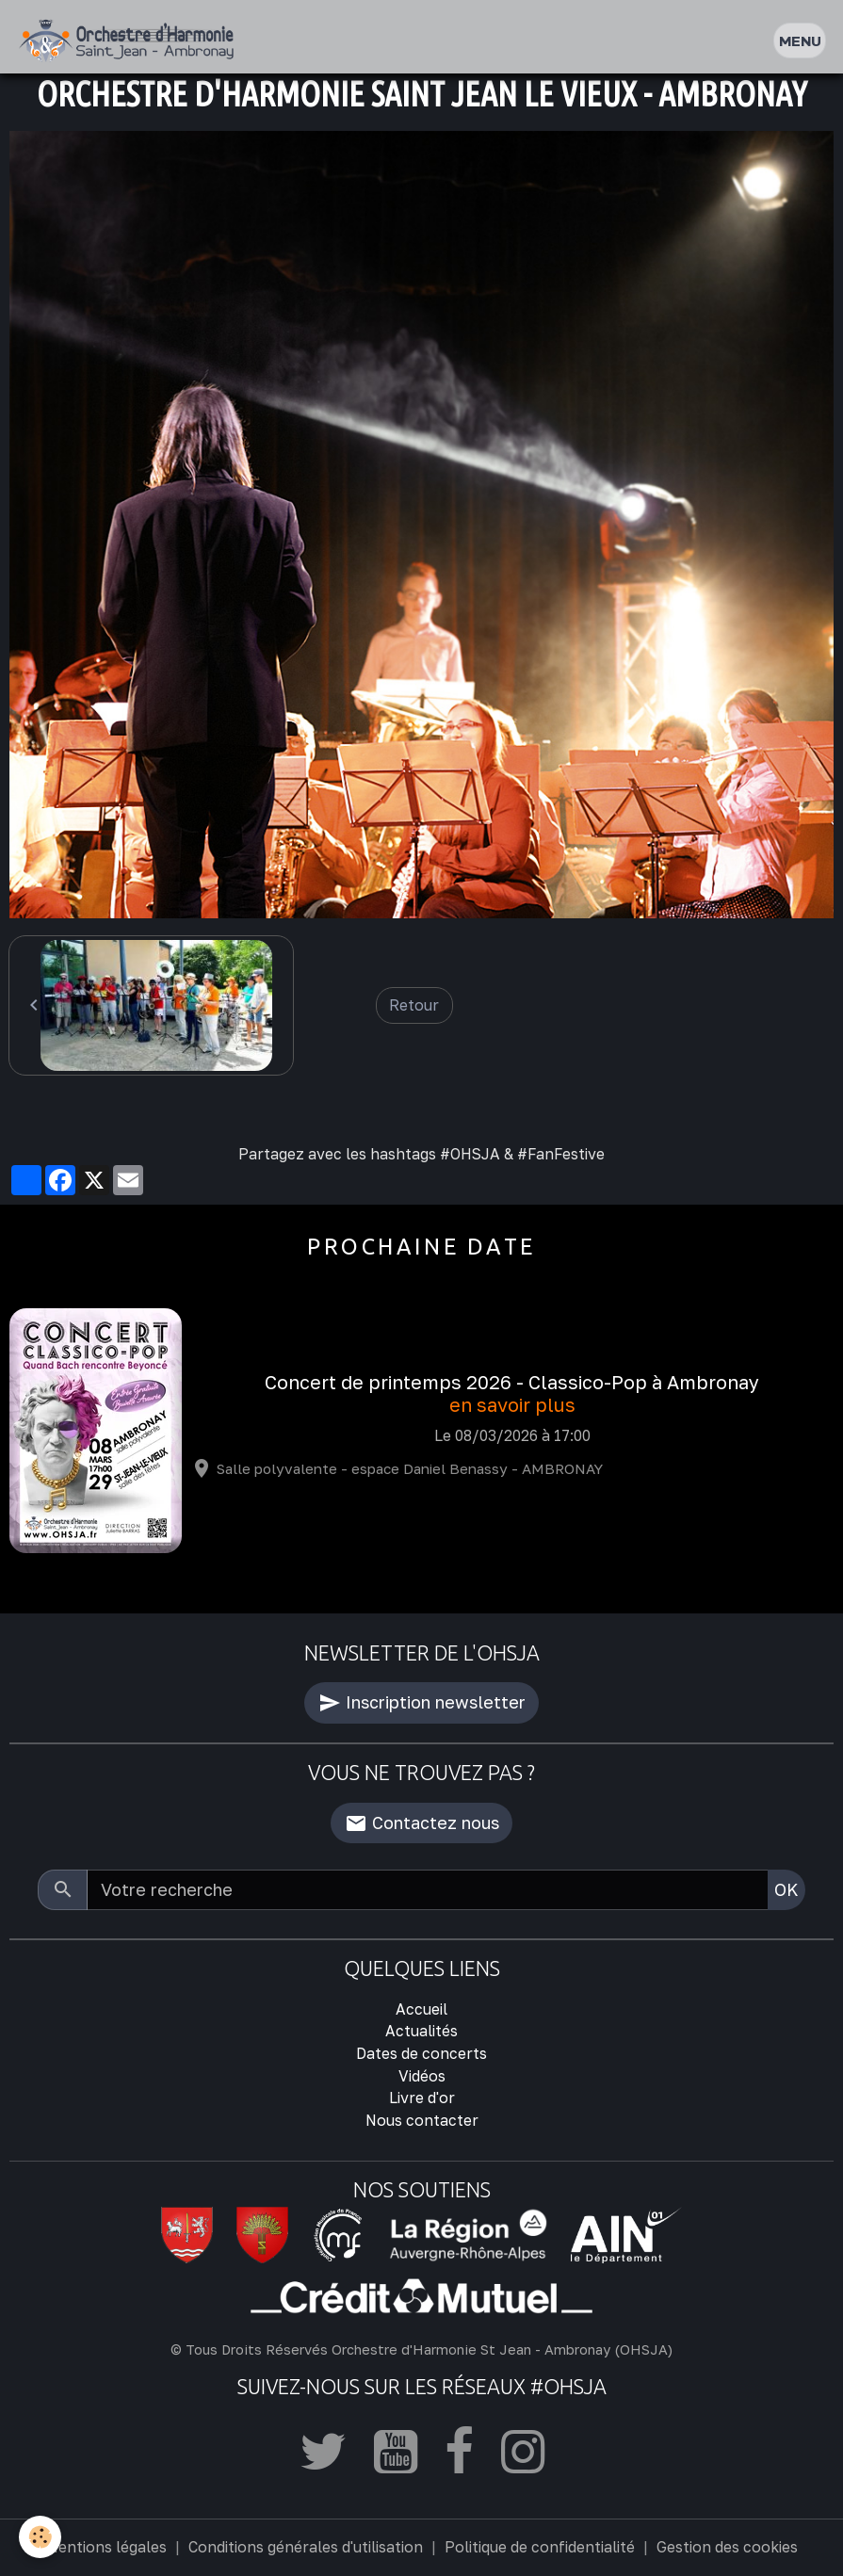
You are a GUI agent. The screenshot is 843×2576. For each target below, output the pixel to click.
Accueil (421, 2009)
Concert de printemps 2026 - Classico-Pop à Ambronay (512, 1382)
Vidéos (422, 2075)
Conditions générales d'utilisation (305, 2546)
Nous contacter (421, 2120)
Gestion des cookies (727, 2546)
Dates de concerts (421, 2053)
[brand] (130, 41)
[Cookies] (40, 2537)
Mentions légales (106, 2546)
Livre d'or (422, 2097)
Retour (414, 1004)
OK (786, 1889)
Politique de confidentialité (540, 2546)
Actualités (421, 2030)
